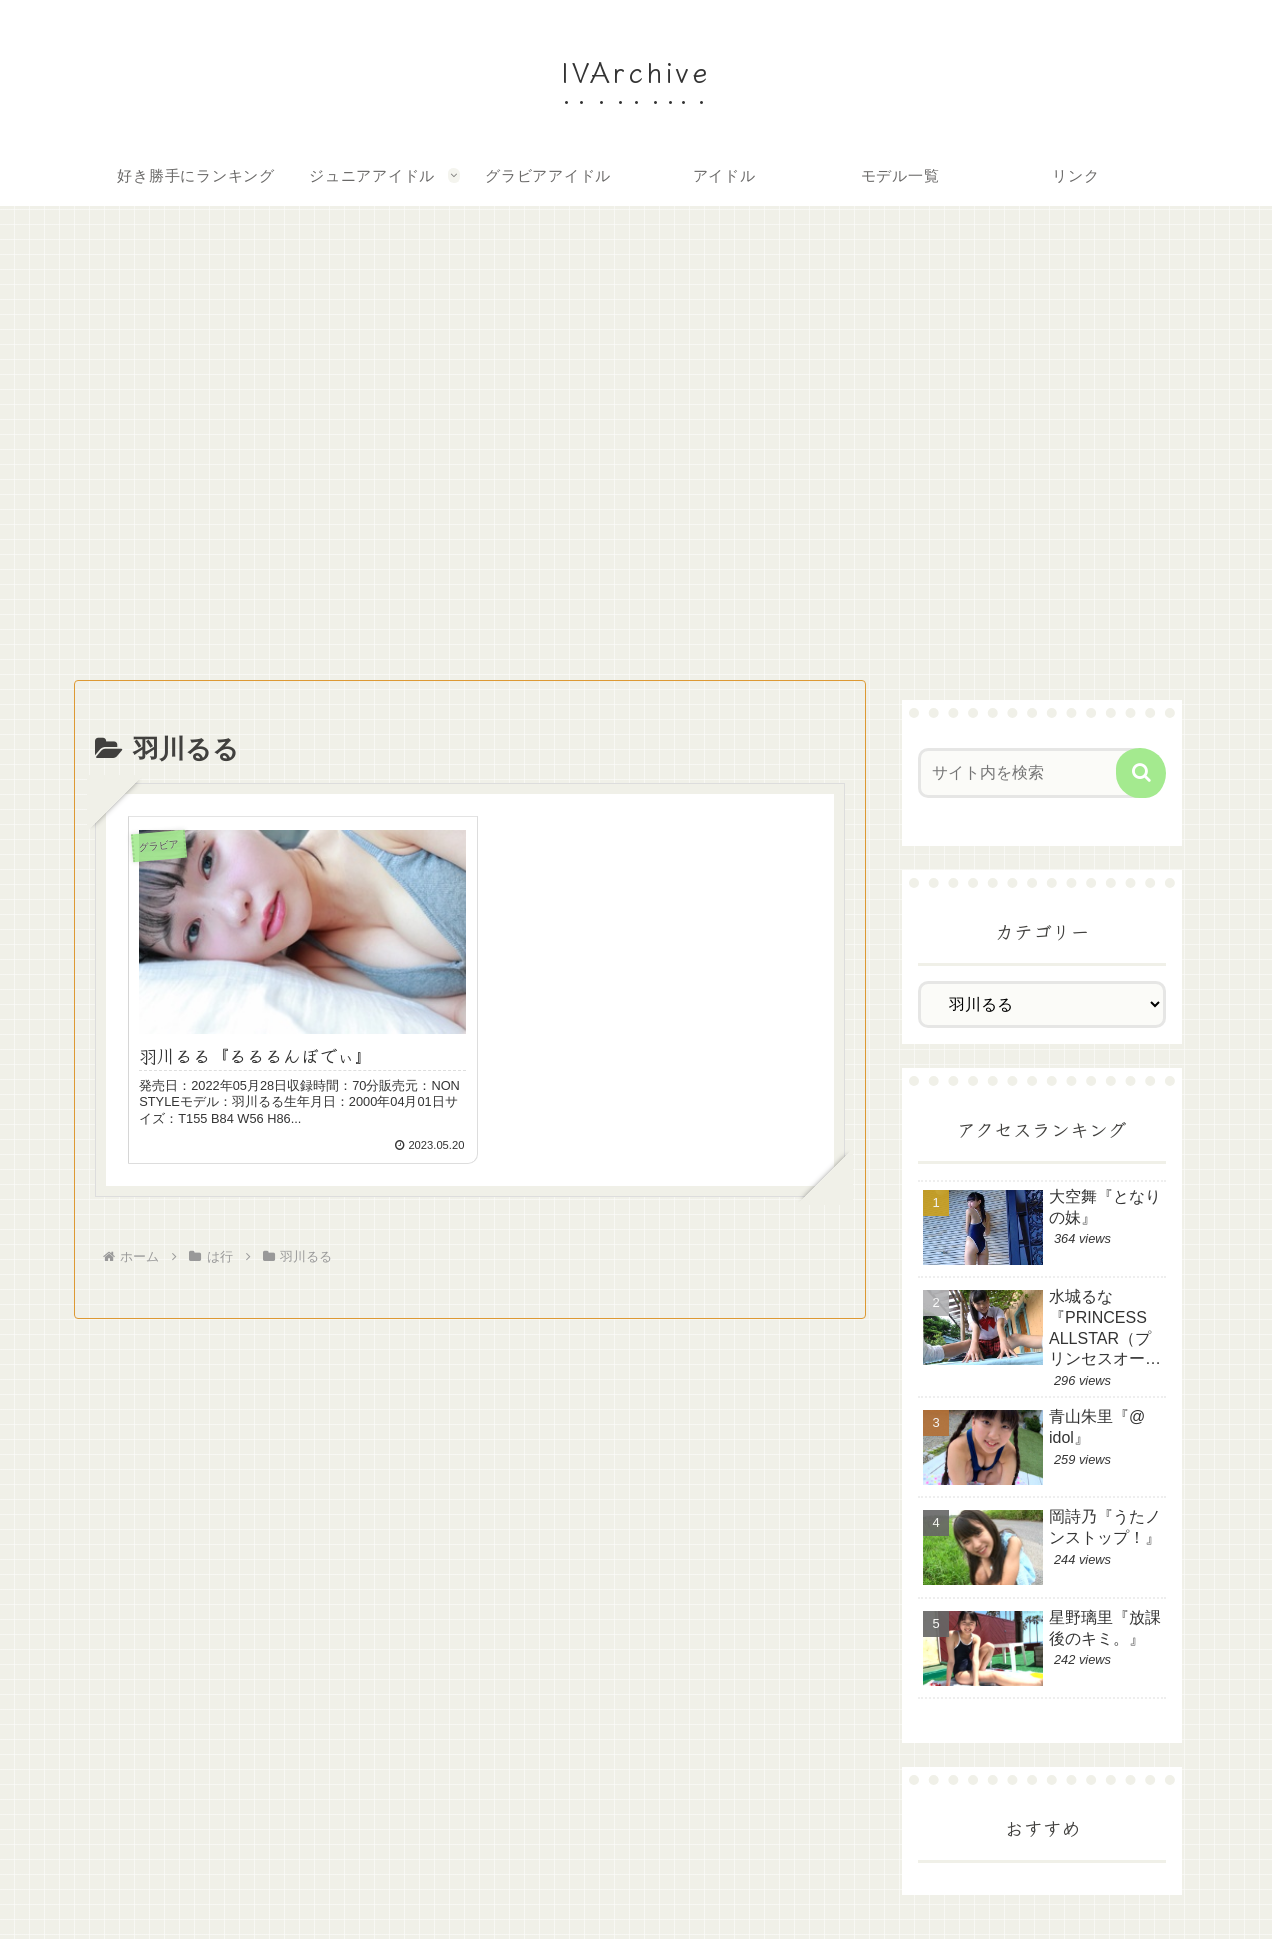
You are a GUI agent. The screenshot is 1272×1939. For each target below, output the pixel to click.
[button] (1141, 773)
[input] (1032, 773)
